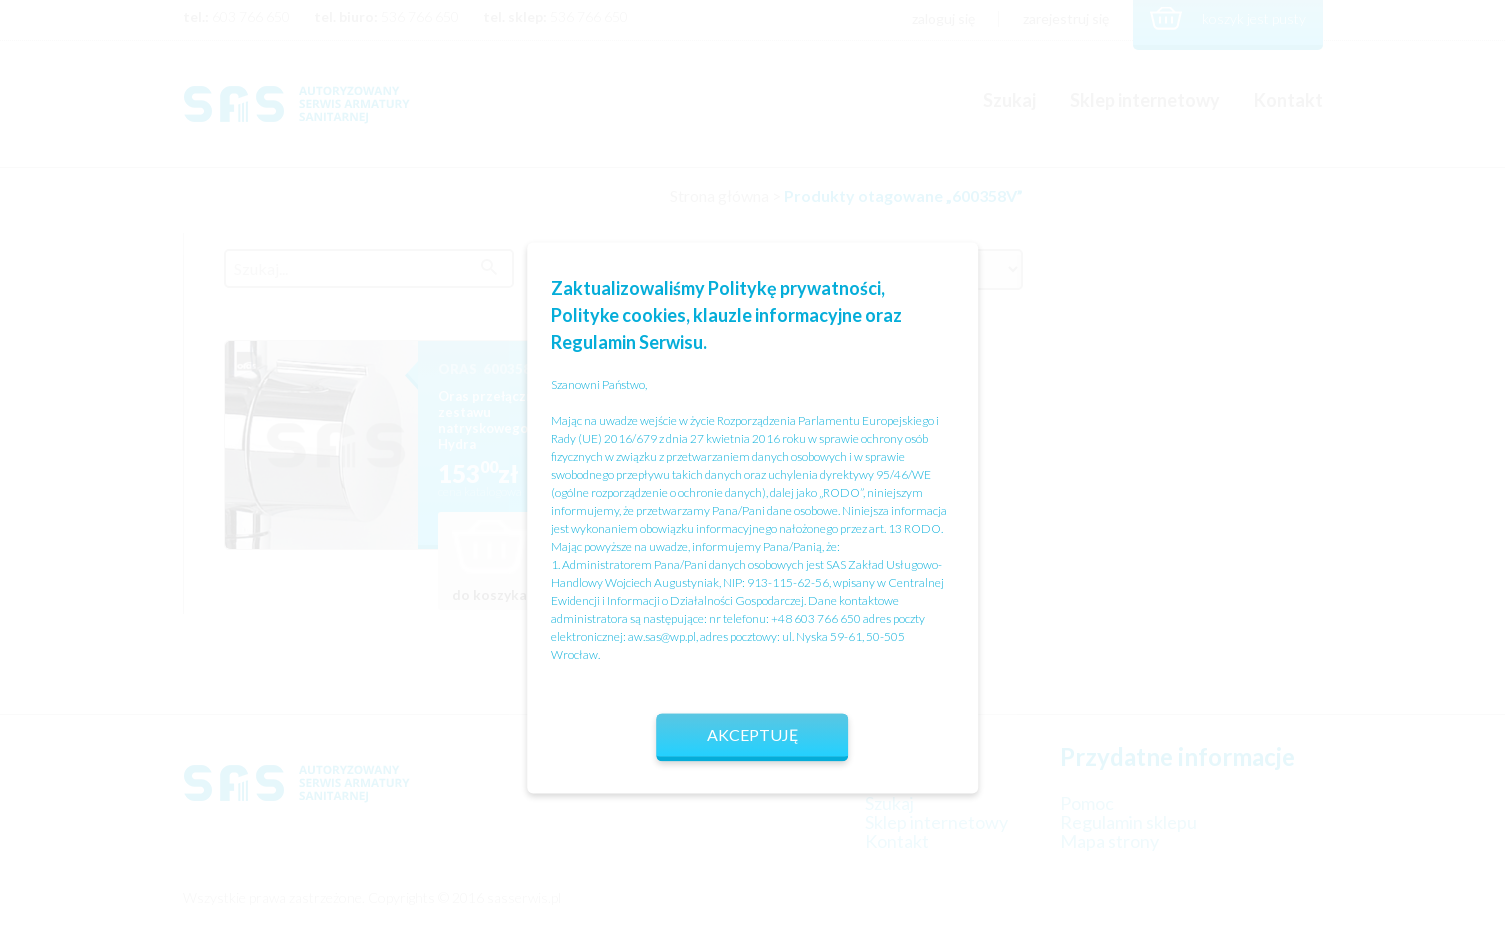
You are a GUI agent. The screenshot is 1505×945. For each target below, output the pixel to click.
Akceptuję (753, 734)
